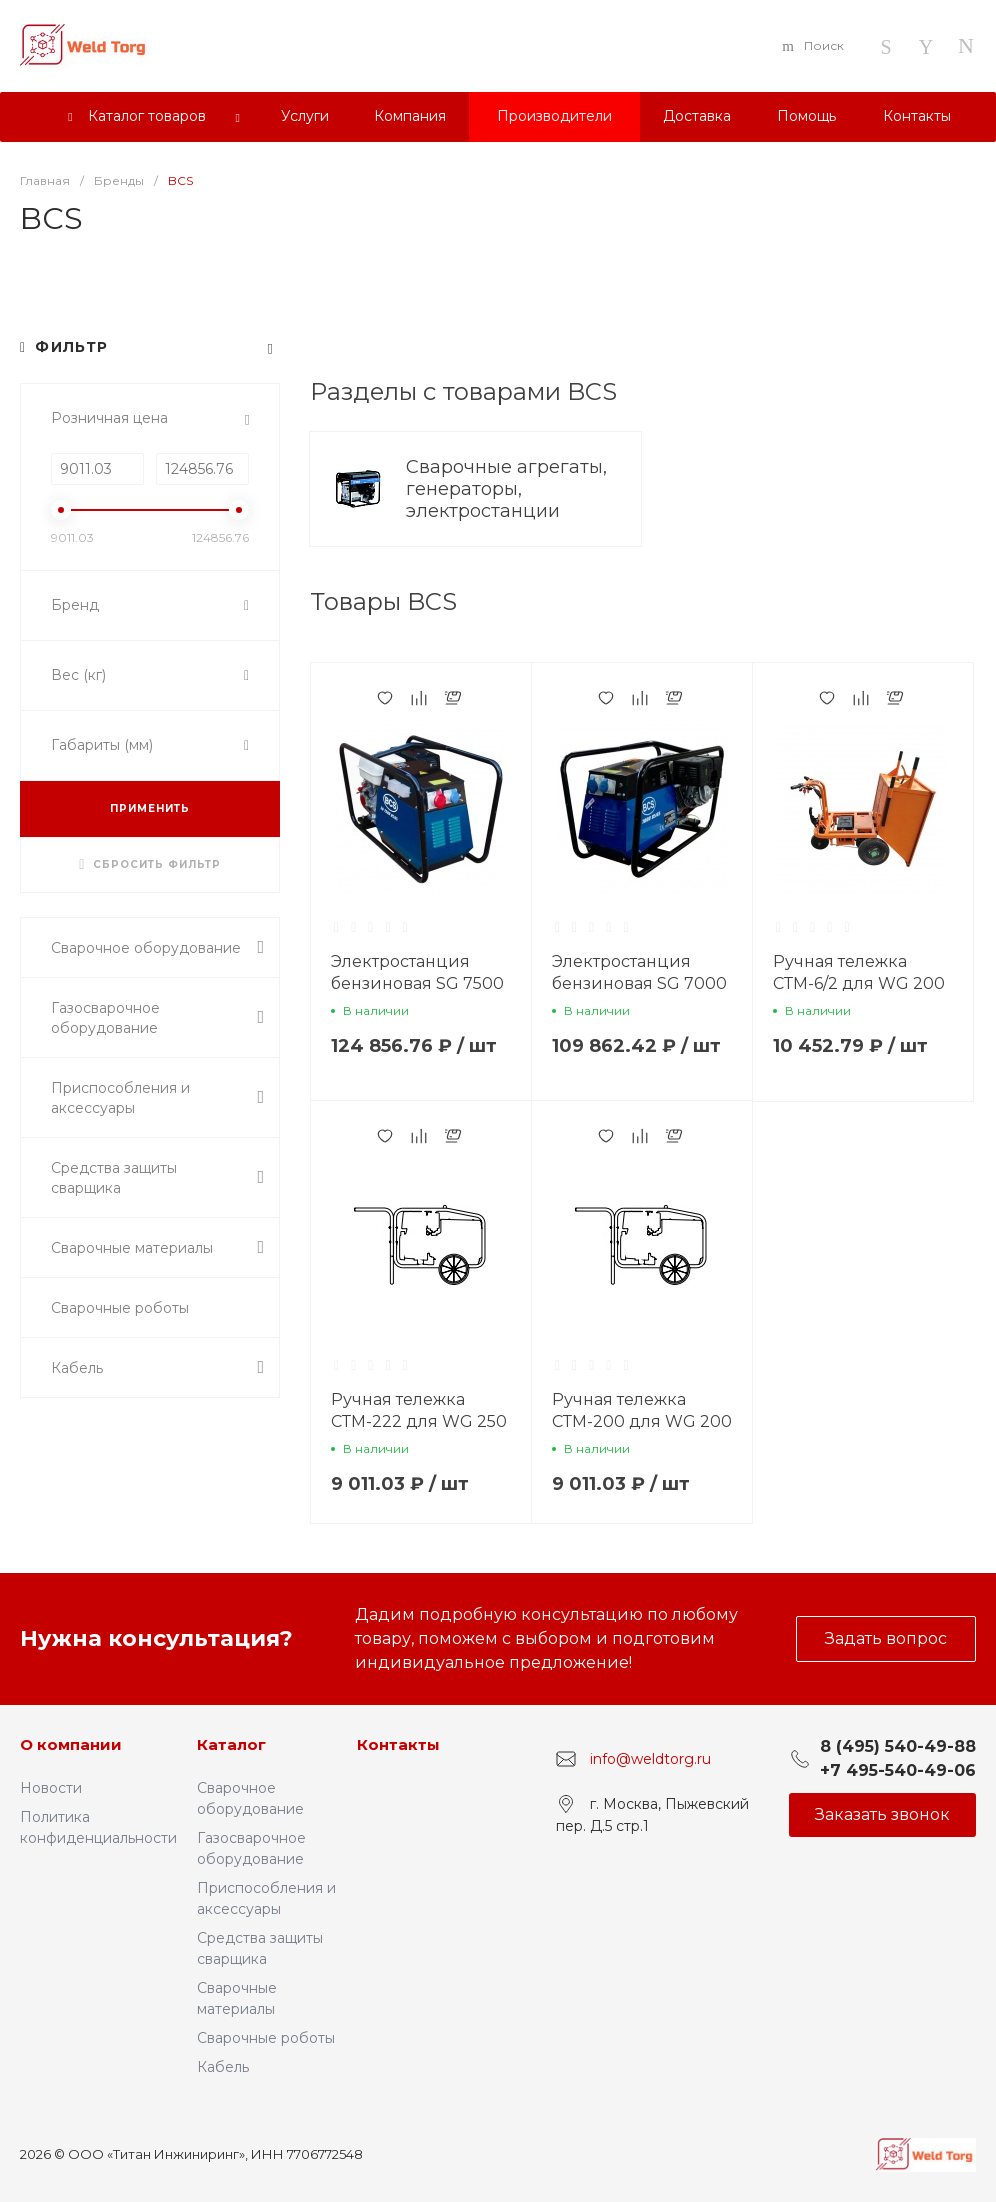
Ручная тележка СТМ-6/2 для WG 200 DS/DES (859, 983)
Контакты (398, 1744)
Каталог (231, 1744)
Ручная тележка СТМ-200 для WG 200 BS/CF (642, 1421)
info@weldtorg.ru (650, 1759)
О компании (71, 1744)
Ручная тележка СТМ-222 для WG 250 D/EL (419, 1421)
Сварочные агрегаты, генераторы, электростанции (506, 489)
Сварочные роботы (266, 2038)
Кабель (223, 2067)
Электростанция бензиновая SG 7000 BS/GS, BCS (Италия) (639, 983)
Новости (51, 1788)
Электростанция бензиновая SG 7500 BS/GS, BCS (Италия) (417, 983)
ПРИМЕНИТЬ (150, 808)
